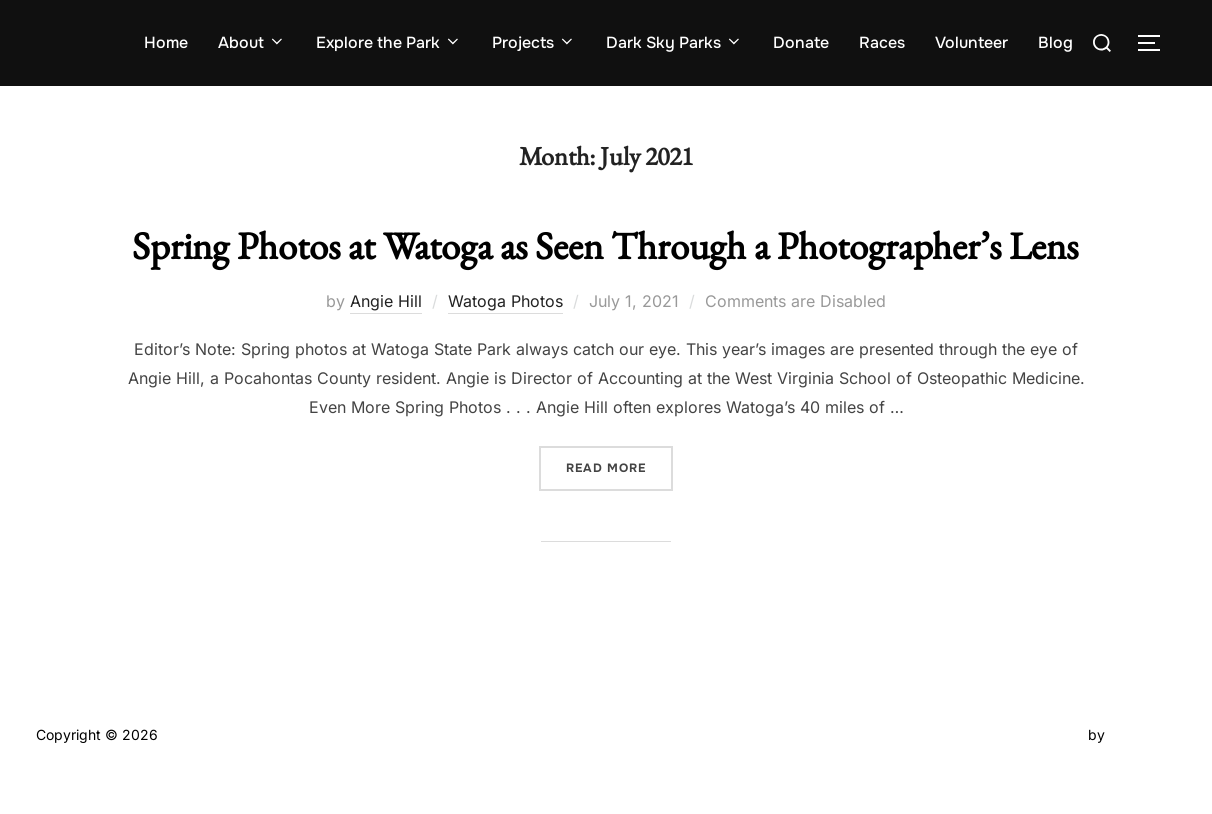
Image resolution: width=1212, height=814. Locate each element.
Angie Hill (386, 342)
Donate (801, 42)
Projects (534, 42)
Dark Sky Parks (674, 42)
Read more (619, 508)
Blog (1055, 42)
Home (166, 42)
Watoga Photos (505, 342)
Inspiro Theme (1037, 775)
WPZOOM (1142, 775)
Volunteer (971, 42)
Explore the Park (389, 42)
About (252, 42)
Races (882, 42)
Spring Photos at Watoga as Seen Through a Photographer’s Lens (605, 265)
